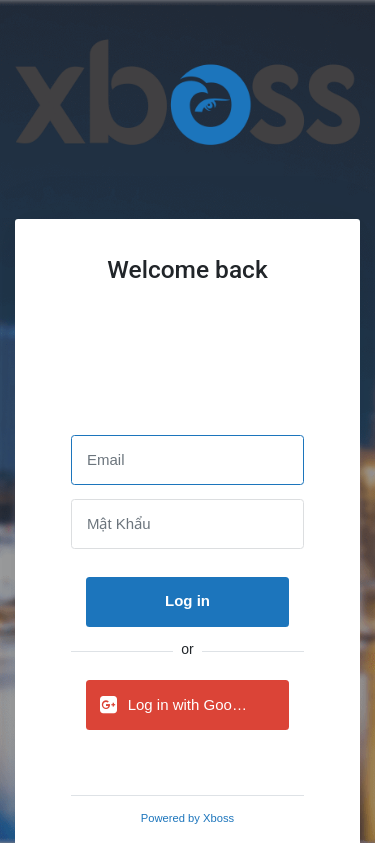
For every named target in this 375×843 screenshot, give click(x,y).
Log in (187, 600)
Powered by (187, 818)
